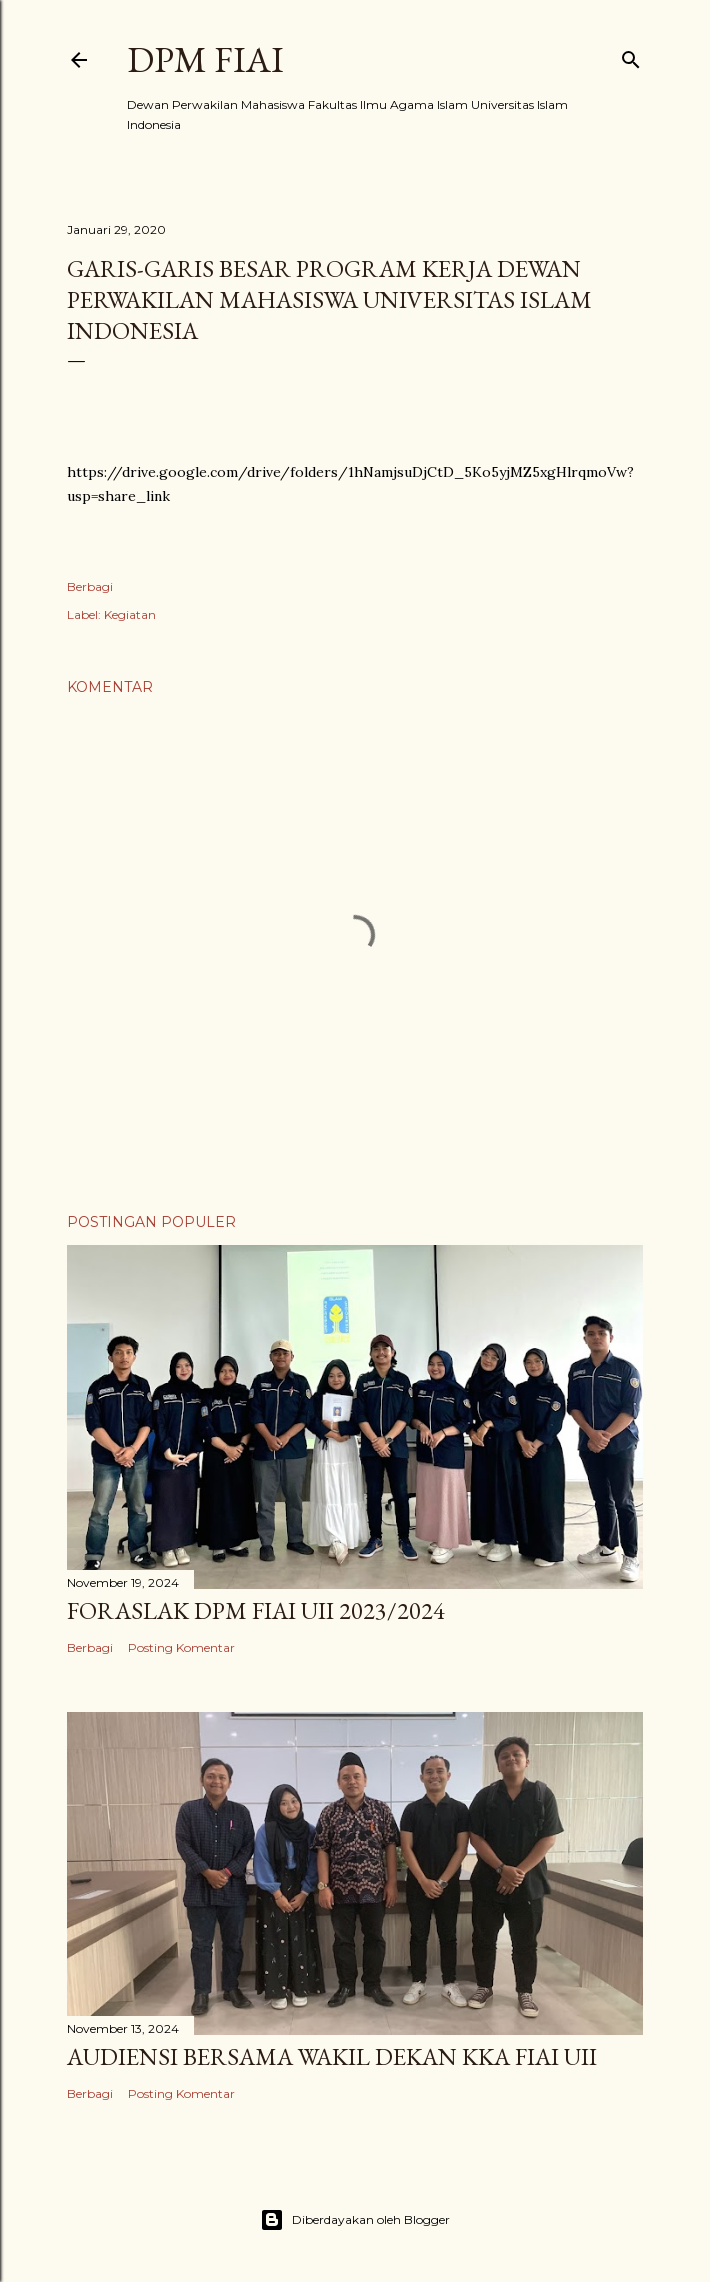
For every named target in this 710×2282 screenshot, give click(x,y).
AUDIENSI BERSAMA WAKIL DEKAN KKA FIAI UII (332, 2056)
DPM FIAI (205, 59)
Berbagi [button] (90, 586)
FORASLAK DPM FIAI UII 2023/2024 (256, 1610)
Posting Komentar (181, 1647)
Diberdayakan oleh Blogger (355, 2220)
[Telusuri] (631, 55)
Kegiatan (130, 614)
